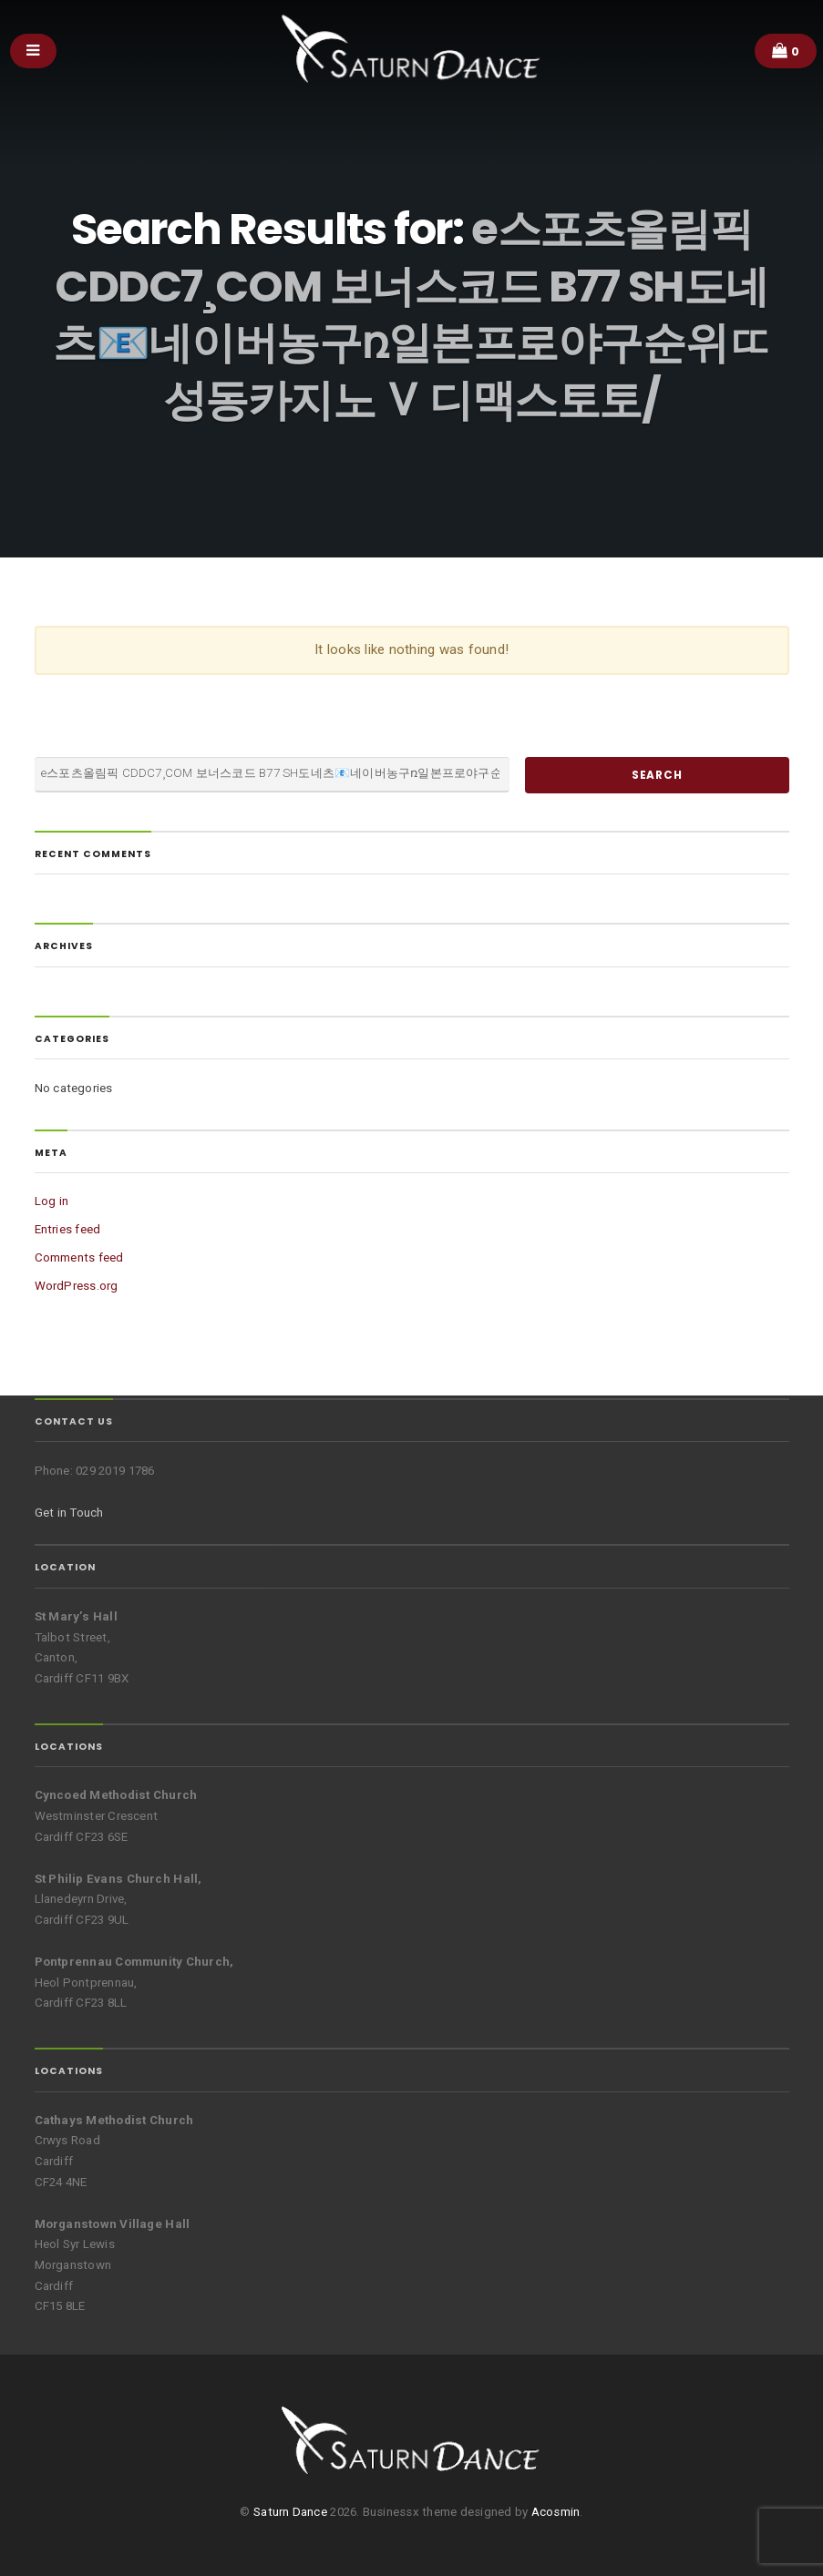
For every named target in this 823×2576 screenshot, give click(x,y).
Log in (52, 1201)
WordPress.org (76, 1286)
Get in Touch (69, 1512)
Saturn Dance (290, 2512)
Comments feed (79, 1257)
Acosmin (556, 2512)
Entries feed (68, 1229)
